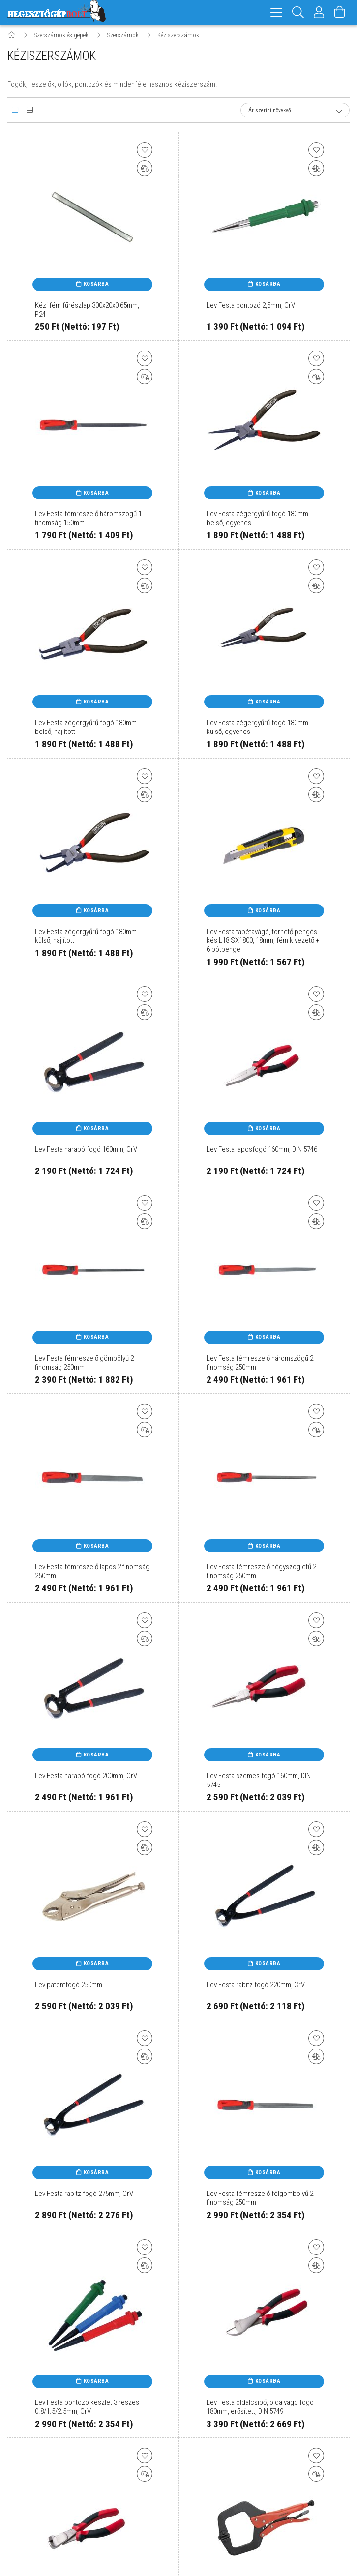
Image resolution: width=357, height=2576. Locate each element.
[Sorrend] (295, 111)
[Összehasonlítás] (144, 169)
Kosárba (96, 285)
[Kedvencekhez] (144, 151)
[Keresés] (298, 12)
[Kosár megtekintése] (339, 12)
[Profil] (319, 12)
